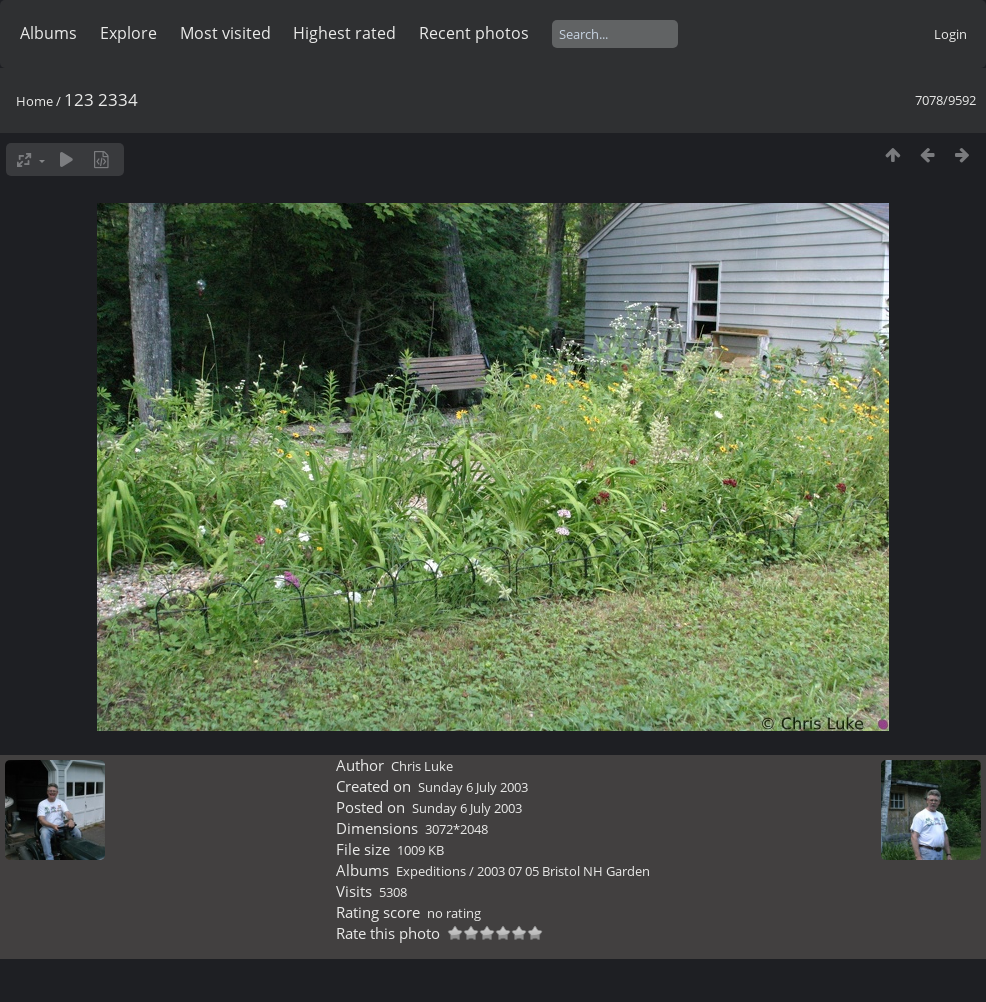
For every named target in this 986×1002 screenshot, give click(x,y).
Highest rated (344, 33)
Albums (48, 33)
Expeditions (431, 871)
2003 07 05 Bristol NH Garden (563, 871)
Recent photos (474, 33)
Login (950, 34)
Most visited (225, 33)
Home (34, 101)
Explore (128, 33)
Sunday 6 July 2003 (473, 787)
